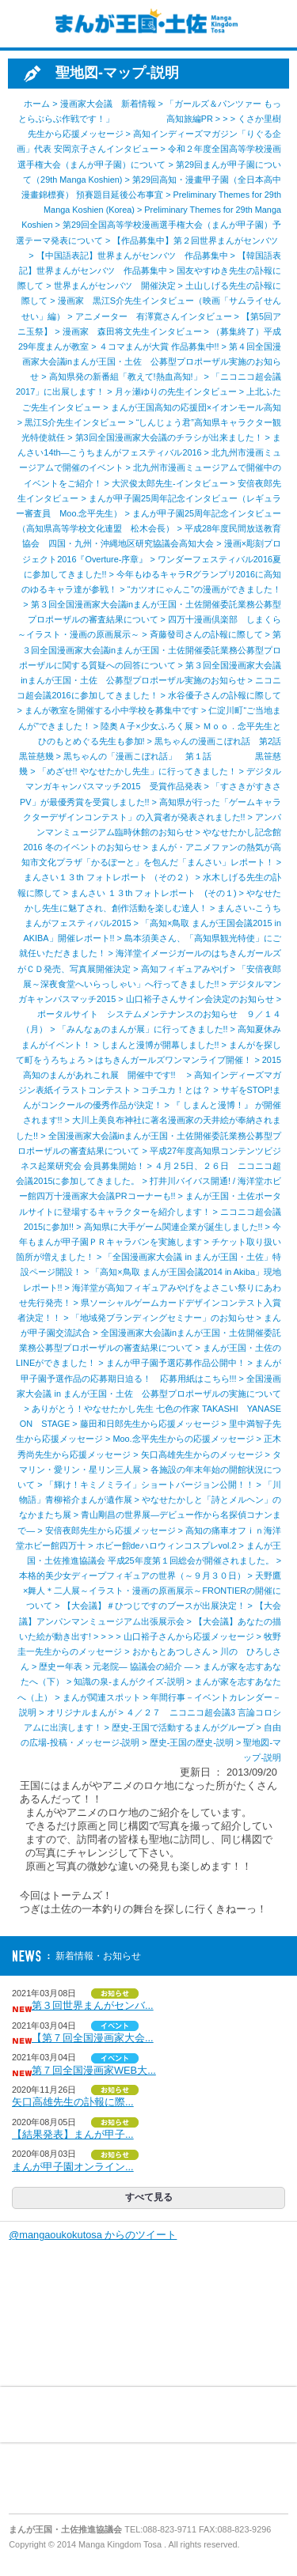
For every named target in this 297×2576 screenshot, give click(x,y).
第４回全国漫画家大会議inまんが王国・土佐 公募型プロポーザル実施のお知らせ (151, 361)
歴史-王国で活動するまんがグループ (183, 1727)
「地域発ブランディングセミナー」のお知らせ (162, 1317)
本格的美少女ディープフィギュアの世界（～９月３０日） (132, 1575)
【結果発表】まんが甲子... (73, 2134)
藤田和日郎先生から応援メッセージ (149, 1423)
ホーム (37, 103)
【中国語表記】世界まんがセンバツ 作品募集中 (132, 255)
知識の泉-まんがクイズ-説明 (129, 1681)
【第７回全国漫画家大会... (93, 2038)
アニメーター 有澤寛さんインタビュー (153, 316)
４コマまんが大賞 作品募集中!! (159, 346)
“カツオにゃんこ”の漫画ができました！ (204, 589)
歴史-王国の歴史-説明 (192, 1742)
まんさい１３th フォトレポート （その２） (108, 877)
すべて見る (149, 2197)
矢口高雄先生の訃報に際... (73, 2102)
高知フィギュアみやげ (184, 969)
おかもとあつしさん (171, 1651)
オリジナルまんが (81, 1712)
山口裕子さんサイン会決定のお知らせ (200, 999)
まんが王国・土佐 (143, 23)
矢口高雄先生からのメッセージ (202, 1454)
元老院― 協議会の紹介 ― (143, 1666)
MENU (24, 23)
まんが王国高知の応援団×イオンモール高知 (196, 407)
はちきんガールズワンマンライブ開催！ (173, 1060)
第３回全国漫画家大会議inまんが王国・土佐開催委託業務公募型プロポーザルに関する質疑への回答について (150, 649)
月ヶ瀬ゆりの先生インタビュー (176, 391)
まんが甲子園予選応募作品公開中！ (176, 1362)
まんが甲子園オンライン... (73, 2167)
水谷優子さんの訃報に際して (224, 695)
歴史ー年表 (60, 1666)
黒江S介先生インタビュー (75, 422)
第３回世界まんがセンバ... (93, 2005)
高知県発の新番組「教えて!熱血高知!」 (125, 376)
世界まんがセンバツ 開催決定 (115, 285)
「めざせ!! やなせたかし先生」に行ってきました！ (137, 771)
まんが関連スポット (102, 1697)
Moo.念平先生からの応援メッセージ (182, 1438)
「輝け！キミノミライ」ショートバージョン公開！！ (149, 1484)
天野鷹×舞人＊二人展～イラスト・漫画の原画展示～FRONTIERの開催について (152, 1590)
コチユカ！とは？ (176, 1090)
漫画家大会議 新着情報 (108, 103)
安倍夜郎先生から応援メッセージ (110, 1530)
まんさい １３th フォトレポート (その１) (153, 893)
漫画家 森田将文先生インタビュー (132, 331)
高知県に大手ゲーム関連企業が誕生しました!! (173, 1226)
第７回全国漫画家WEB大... (94, 2070)
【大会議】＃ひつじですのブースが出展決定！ (154, 1605)
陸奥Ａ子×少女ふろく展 (146, 726)
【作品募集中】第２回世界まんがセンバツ (199, 240)
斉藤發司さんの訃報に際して (206, 634)
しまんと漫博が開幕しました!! (160, 1045)
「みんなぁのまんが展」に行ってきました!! (143, 1029)
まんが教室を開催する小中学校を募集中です (112, 710)
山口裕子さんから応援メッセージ (189, 1636)
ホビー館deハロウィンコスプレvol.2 (166, 1545)
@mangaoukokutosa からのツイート (93, 2235)
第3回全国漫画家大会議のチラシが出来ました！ (169, 437)
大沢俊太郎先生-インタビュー (170, 483)
